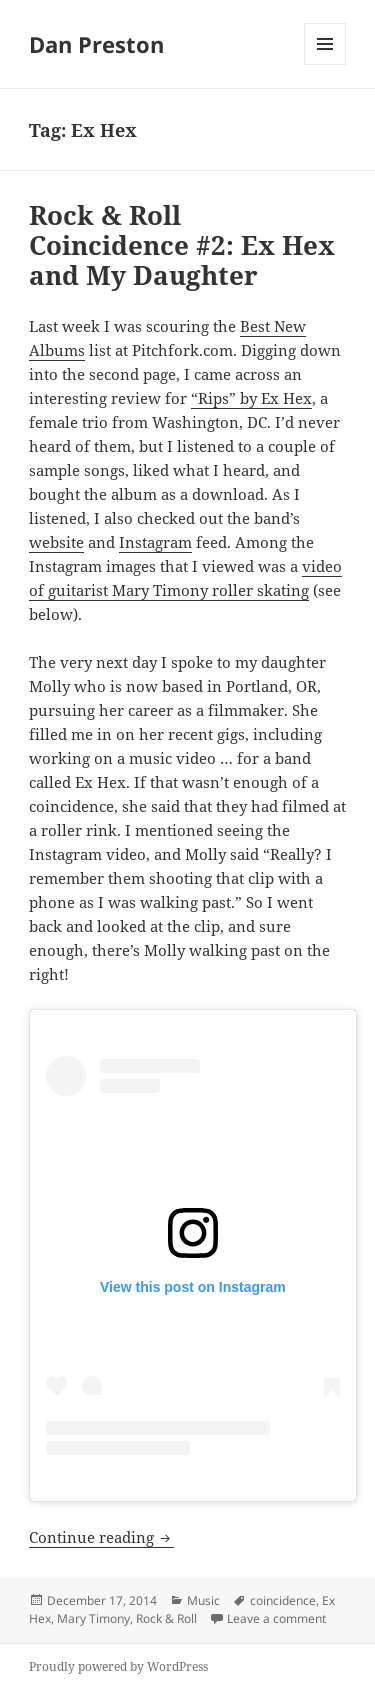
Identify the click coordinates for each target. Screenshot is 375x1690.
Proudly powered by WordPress (118, 1666)
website (56, 542)
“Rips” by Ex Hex (251, 398)
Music (203, 1600)
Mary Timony (93, 1618)
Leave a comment (276, 1618)
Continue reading (101, 1537)
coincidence (283, 1600)
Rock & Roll (166, 1618)
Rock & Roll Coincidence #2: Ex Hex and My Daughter (182, 245)
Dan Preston (96, 44)
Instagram (155, 542)
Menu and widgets (325, 64)
